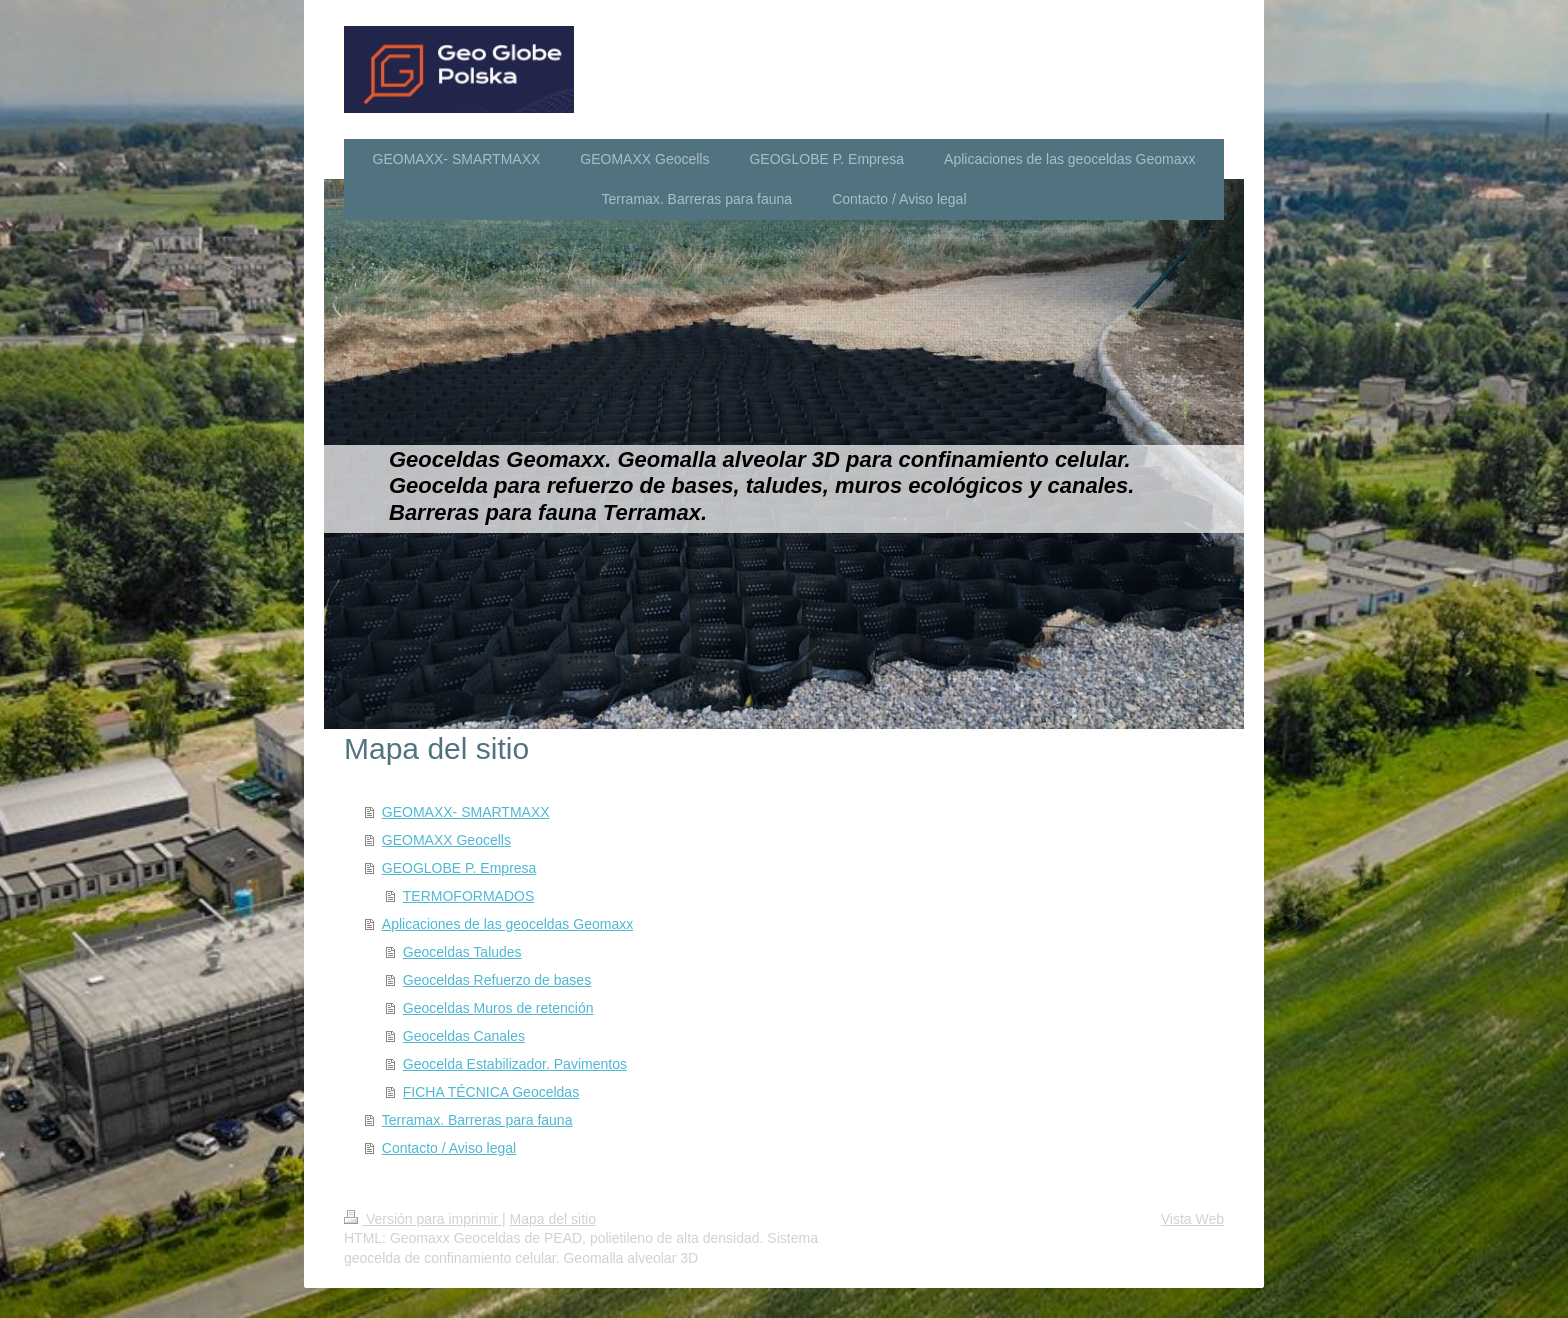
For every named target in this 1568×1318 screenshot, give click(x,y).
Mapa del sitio (553, 1219)
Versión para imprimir (423, 1219)
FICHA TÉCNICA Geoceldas (491, 1092)
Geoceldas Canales (464, 1036)
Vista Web (1192, 1219)
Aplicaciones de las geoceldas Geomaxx (507, 924)
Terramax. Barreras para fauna (477, 1120)
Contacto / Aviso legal (449, 1148)
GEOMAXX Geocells (446, 840)
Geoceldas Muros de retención (498, 1008)
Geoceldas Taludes (462, 952)
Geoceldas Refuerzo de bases (497, 980)
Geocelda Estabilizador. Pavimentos (515, 1064)
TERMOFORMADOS (468, 896)
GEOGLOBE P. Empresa (459, 868)
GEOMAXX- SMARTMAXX (466, 812)
